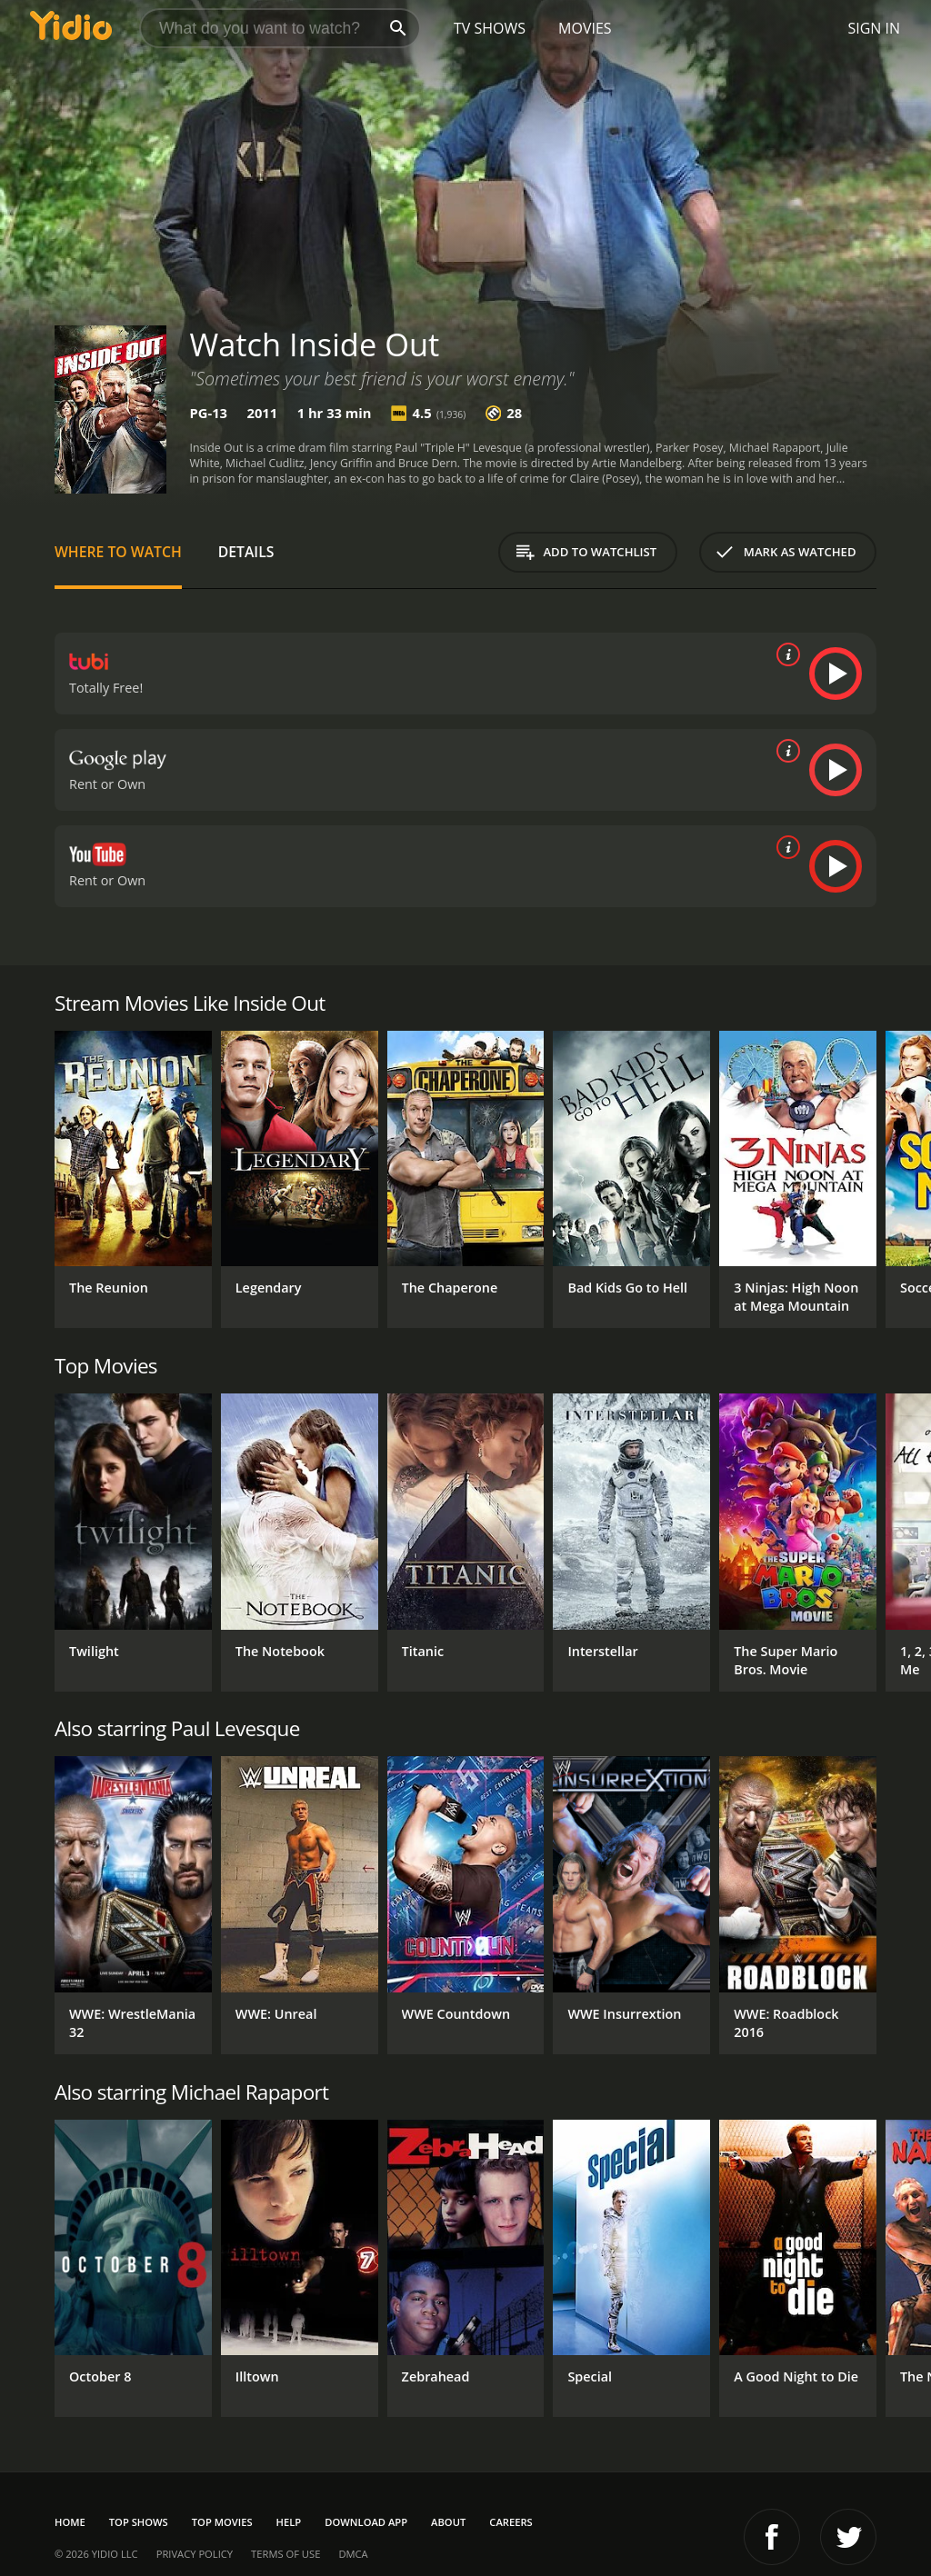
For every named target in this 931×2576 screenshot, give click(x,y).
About (448, 2522)
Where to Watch (118, 552)
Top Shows (138, 2522)
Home (70, 2522)
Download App (366, 2522)
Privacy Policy (194, 2554)
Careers (510, 2522)
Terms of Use (285, 2554)
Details (246, 552)
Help (289, 2522)
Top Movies (222, 2522)
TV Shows (490, 28)
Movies (585, 28)
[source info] (784, 654)
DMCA (352, 2554)
